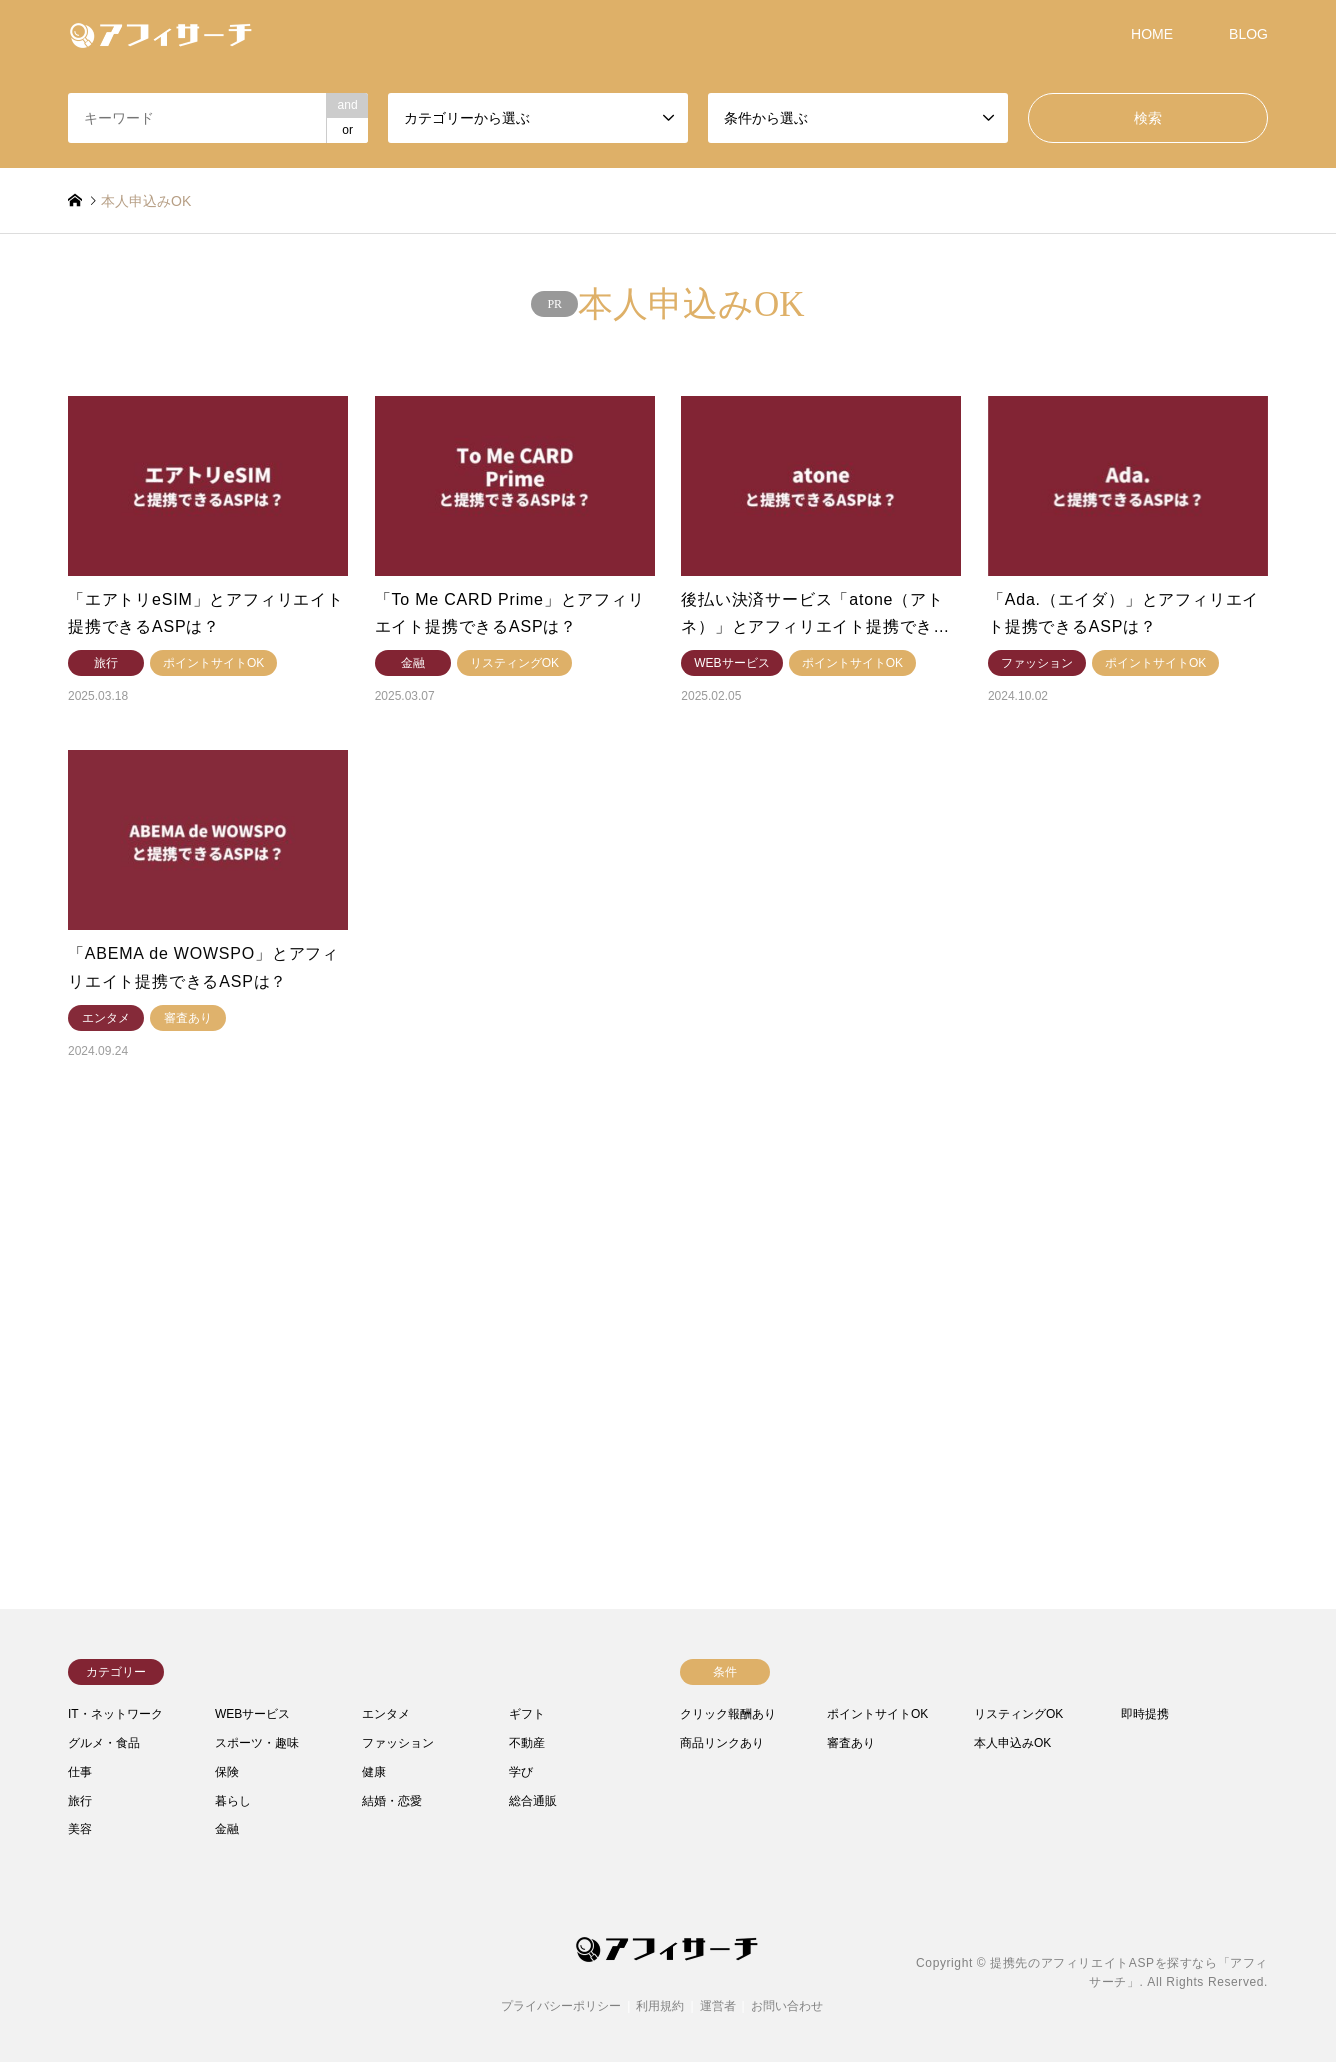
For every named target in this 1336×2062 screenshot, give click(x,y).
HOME (1152, 34)
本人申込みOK (1012, 1743)
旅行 (80, 1801)
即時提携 (1145, 1714)
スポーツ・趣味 (257, 1743)
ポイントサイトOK (877, 1714)
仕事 (80, 1772)
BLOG (1248, 34)
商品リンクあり (722, 1743)
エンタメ (386, 1714)
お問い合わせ (787, 2006)
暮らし (233, 1801)
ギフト (527, 1714)
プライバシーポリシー (561, 2006)
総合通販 (533, 1801)
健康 (374, 1772)
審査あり (851, 1743)
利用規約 (660, 2006)
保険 (227, 1772)
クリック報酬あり (728, 1714)
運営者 (718, 2006)
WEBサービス (252, 1714)
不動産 (527, 1743)
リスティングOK (1018, 1714)
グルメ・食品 (104, 1743)
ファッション (398, 1743)
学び (521, 1772)
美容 (80, 1829)
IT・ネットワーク (115, 1714)
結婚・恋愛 (392, 1801)
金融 (227, 1829)
